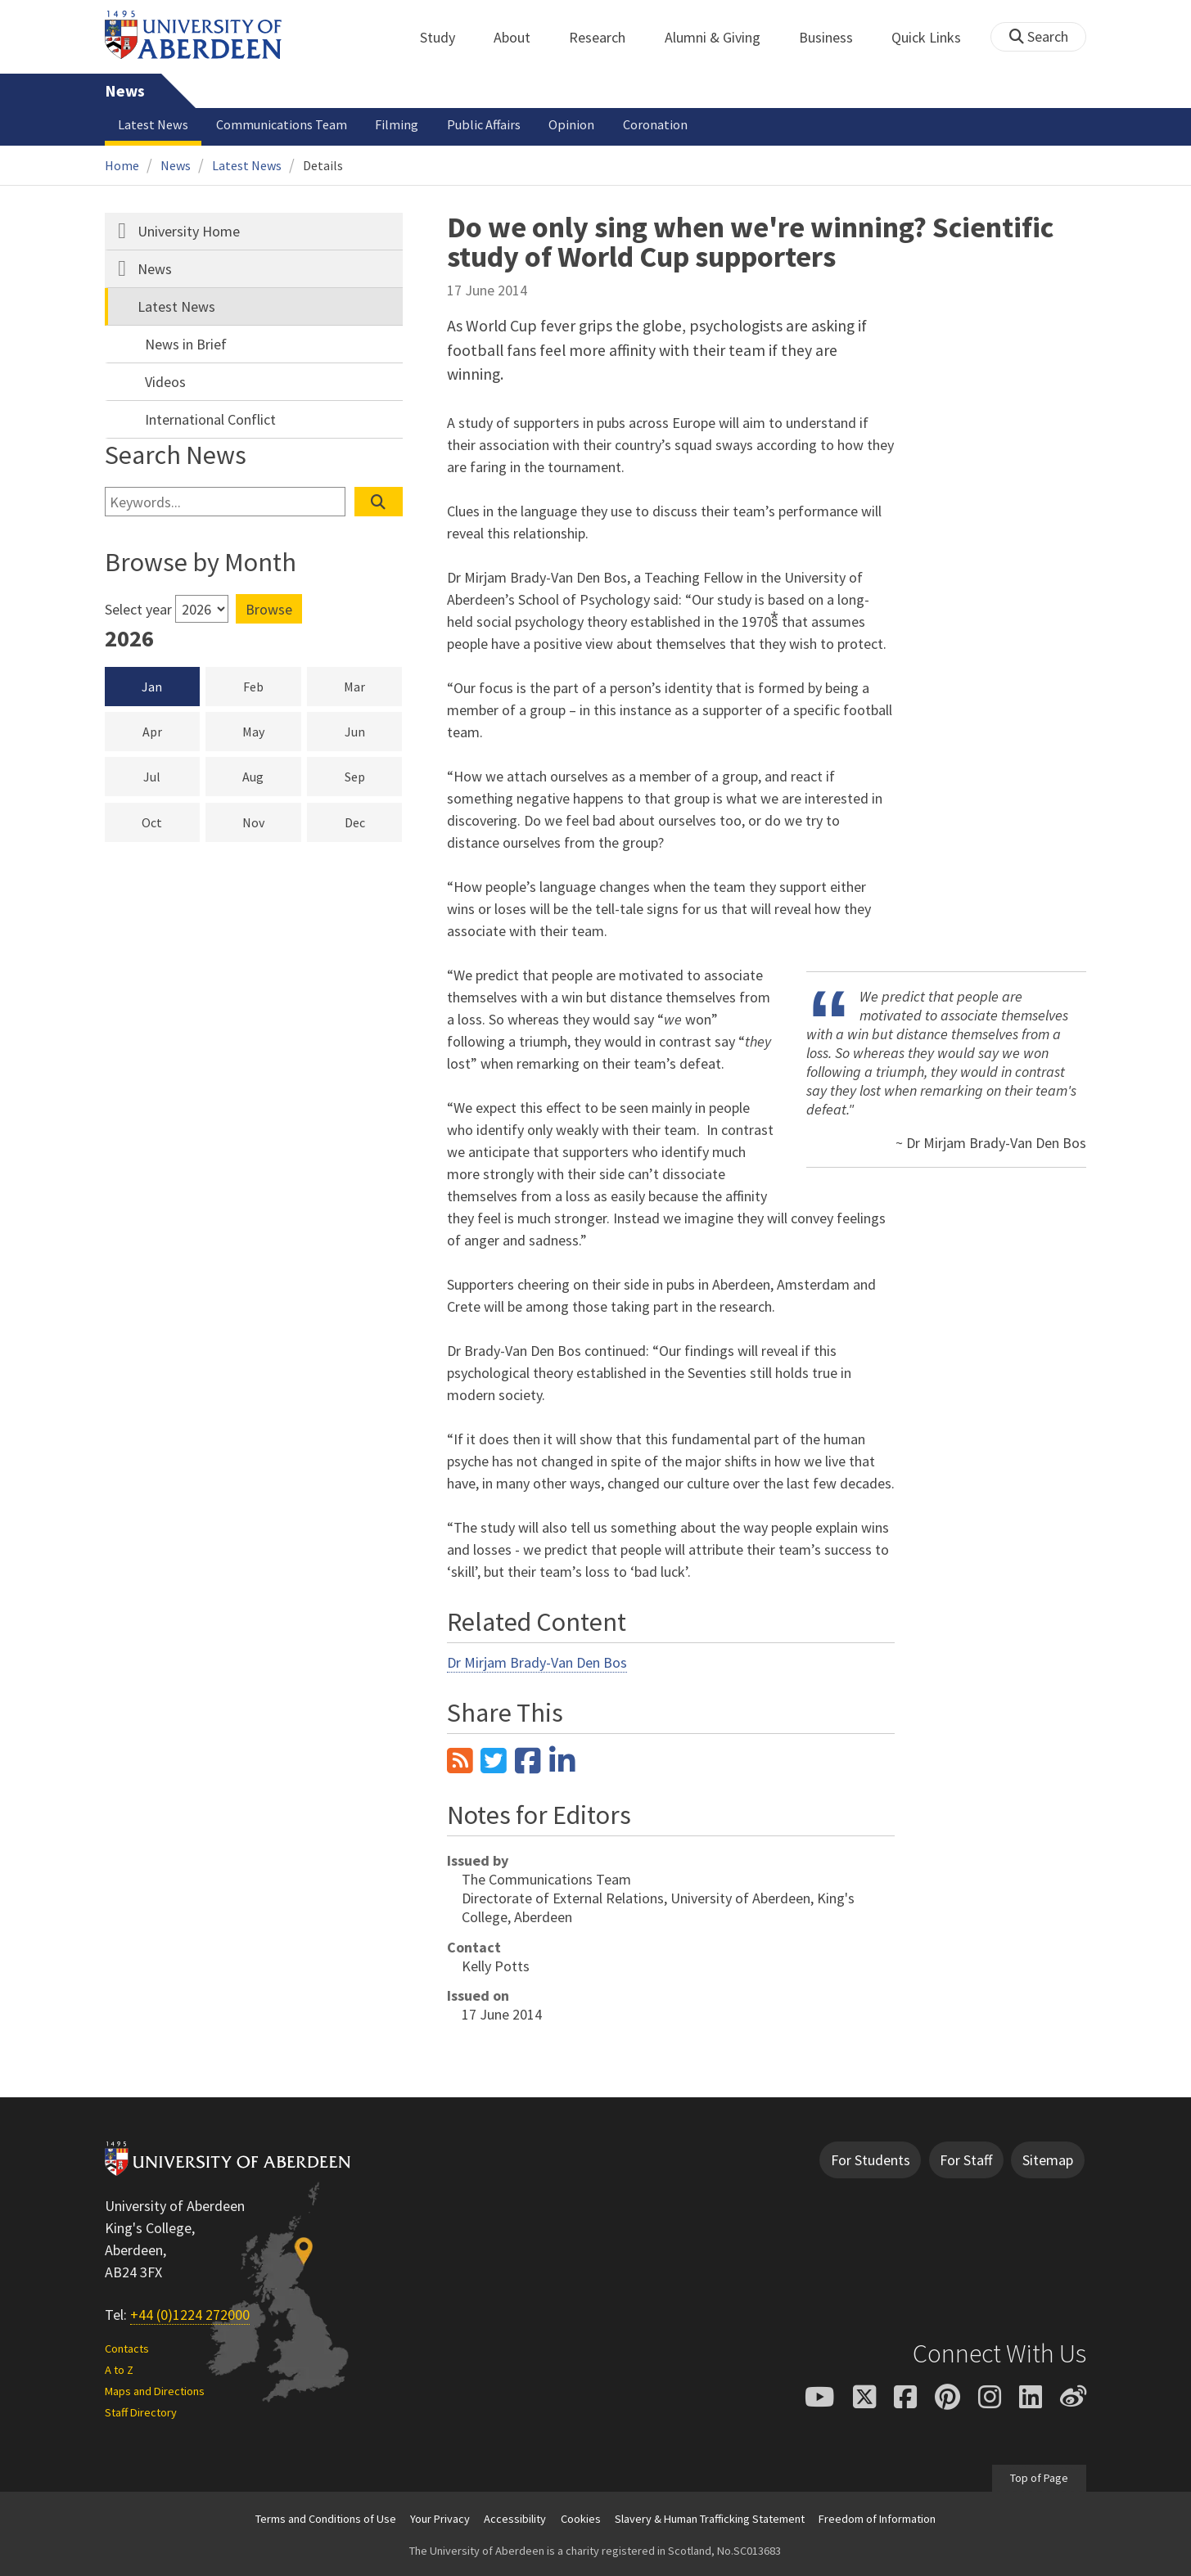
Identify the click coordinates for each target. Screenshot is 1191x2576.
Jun (374, 731)
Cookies (581, 2518)
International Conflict (210, 419)
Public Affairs (484, 124)
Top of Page (1039, 2477)
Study (446, 37)
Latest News (153, 124)
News (125, 91)
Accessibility (515, 2518)
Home (122, 165)
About (521, 37)
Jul (171, 776)
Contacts (127, 2348)
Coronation (655, 124)
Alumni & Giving (721, 37)
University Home (189, 231)
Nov (271, 822)
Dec (374, 822)
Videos (165, 381)
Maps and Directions (155, 2391)
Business (835, 37)
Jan (152, 686)
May (271, 731)
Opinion (571, 124)
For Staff (966, 2159)
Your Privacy (440, 2518)
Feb (272, 686)
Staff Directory (141, 2412)
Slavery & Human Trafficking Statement (710, 2518)
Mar (373, 686)
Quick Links (935, 37)
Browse (269, 609)
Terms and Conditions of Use (325, 2518)
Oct (171, 822)
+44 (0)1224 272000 (190, 2314)
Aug (271, 776)
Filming (396, 124)
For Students (870, 2159)
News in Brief (186, 344)
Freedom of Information (877, 2518)
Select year (138, 609)
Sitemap (1047, 2159)
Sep (374, 776)
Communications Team (281, 124)
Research (606, 37)
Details (323, 165)
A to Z (119, 2369)
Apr (171, 731)
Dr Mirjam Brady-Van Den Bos (537, 1662)
